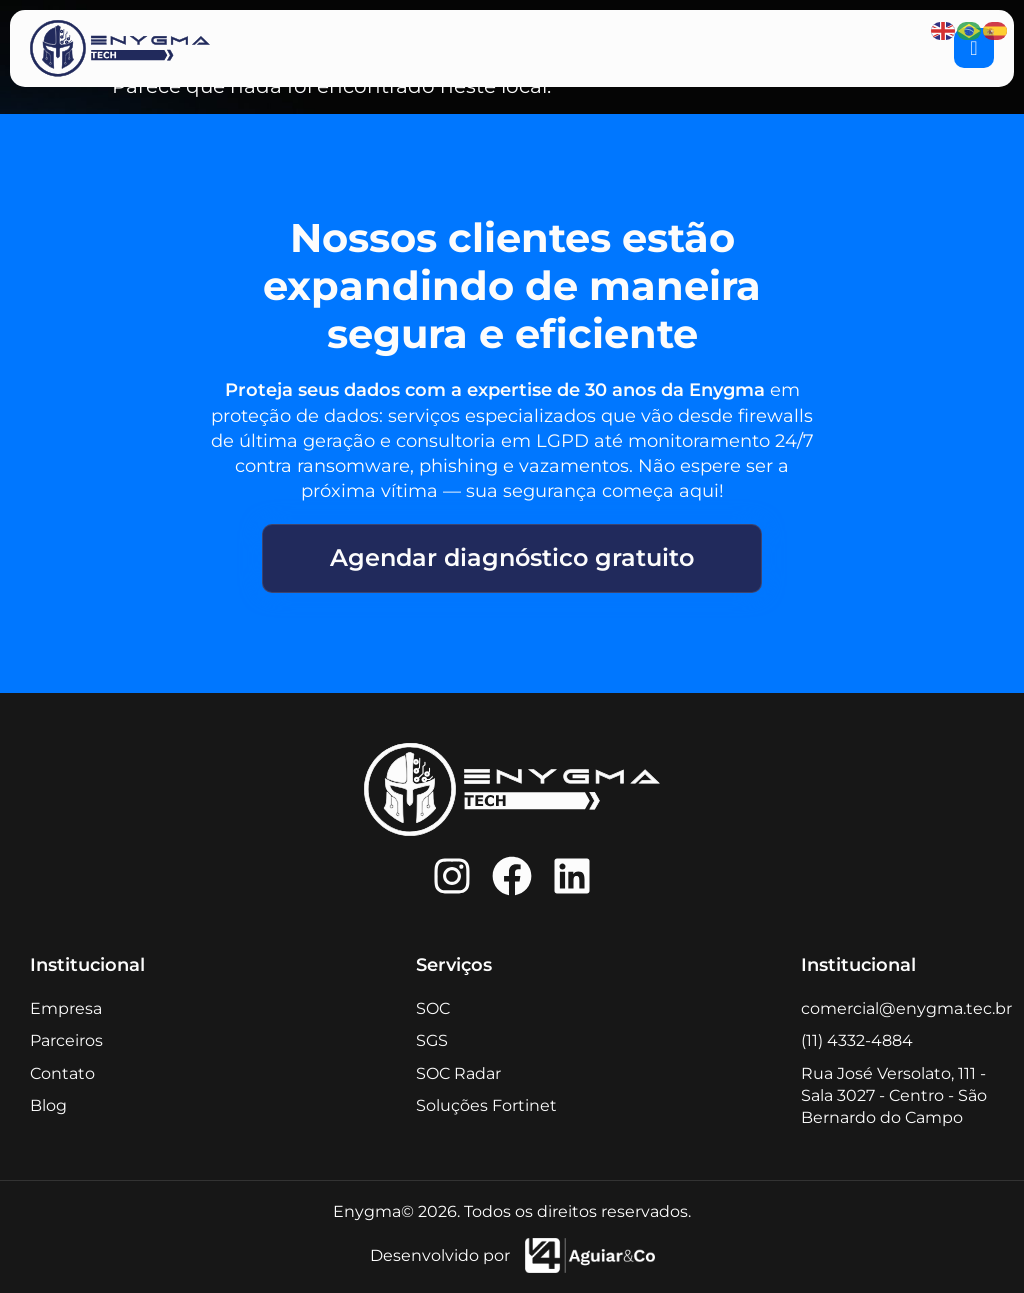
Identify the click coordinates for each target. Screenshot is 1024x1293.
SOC (433, 1008)
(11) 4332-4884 (857, 1040)
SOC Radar (458, 1073)
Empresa (66, 1008)
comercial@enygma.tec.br (906, 1008)
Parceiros (66, 1040)
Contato (62, 1073)
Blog (48, 1105)
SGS (432, 1040)
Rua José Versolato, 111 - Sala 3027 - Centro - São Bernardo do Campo (894, 1096)
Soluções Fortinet (486, 1105)
